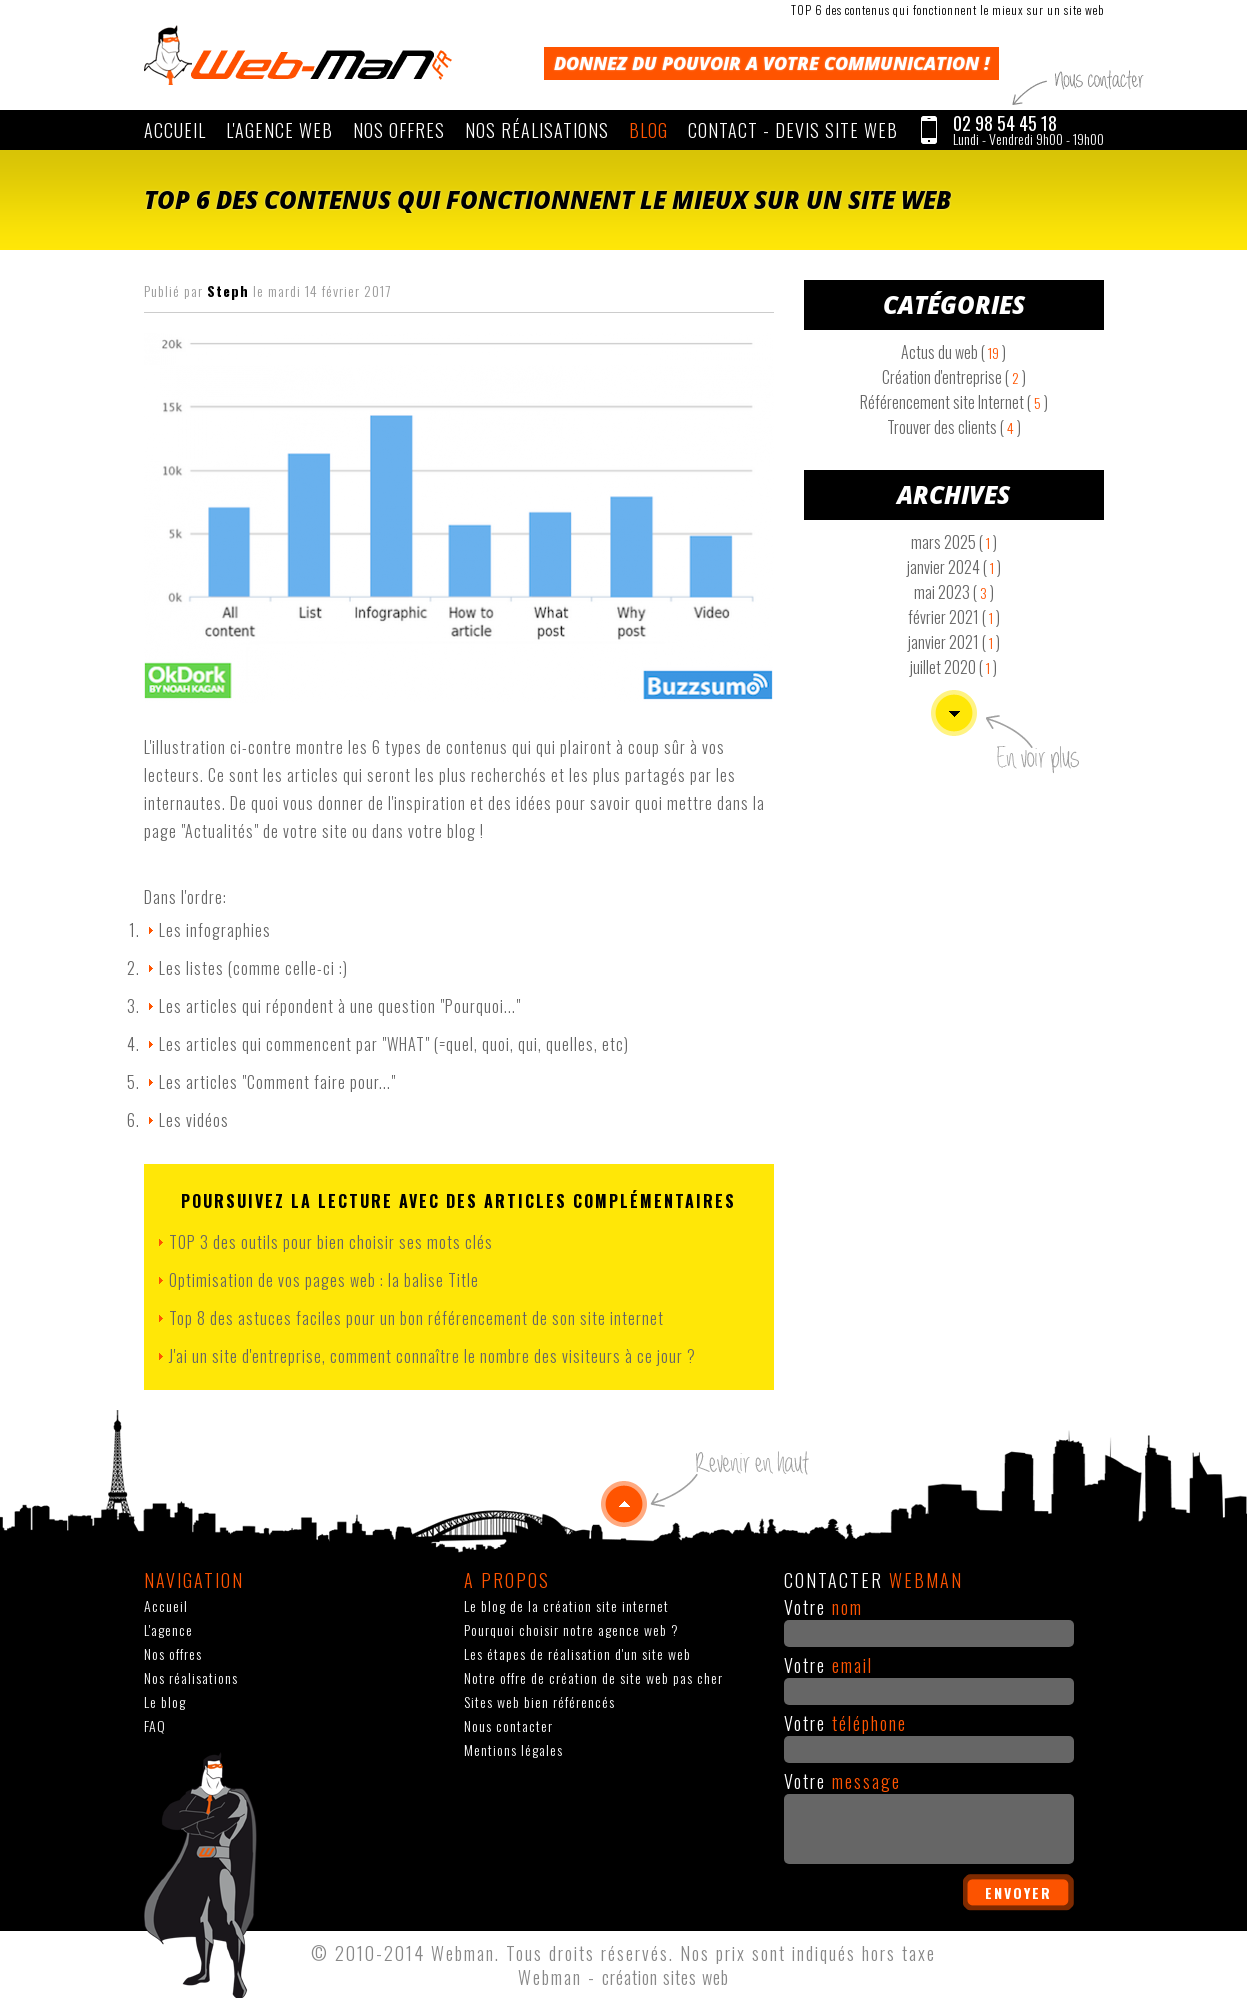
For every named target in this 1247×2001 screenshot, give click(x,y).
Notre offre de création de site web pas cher (593, 1677)
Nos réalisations (537, 130)
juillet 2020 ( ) (953, 667)
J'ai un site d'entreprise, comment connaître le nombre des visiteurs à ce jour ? (432, 1356)
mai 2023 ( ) (954, 592)
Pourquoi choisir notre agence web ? (571, 1629)
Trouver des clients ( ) (954, 427)
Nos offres (399, 130)
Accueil (175, 130)
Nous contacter (508, 1725)
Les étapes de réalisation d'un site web (577, 1653)
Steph (228, 290)
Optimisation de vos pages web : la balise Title (324, 1280)
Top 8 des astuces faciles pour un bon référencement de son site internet (416, 1318)
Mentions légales (513, 1749)
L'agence (168, 1629)
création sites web (665, 1977)
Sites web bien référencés (539, 1701)
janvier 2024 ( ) (954, 567)
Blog (648, 130)
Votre (823, 1607)
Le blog (165, 1701)
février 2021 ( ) (954, 617)
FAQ (155, 1725)
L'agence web (279, 130)
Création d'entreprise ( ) (954, 377)
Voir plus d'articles (954, 713)
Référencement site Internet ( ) (954, 402)
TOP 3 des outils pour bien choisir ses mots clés (331, 1242)
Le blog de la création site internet (566, 1605)
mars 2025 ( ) (954, 542)
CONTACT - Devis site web (793, 130)
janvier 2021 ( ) (954, 642)
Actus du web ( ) (953, 352)
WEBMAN (298, 55)
